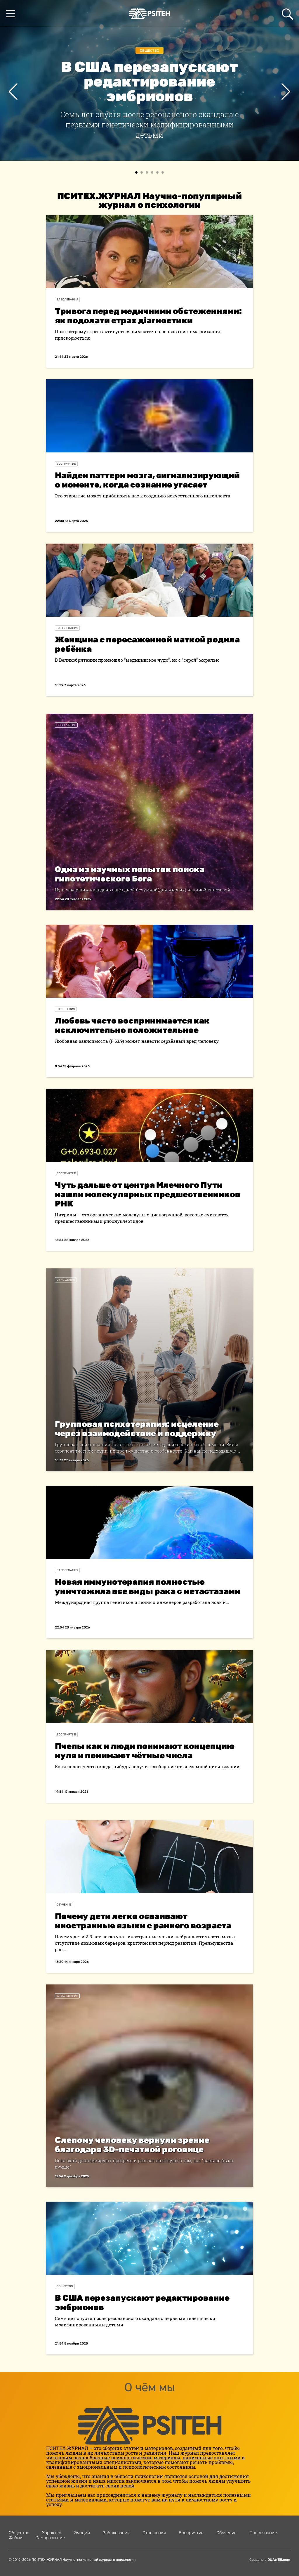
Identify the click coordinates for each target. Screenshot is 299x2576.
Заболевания (67, 299)
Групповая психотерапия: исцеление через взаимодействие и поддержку (137, 1428)
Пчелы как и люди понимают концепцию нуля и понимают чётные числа (144, 1750)
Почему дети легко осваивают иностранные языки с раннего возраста (143, 1920)
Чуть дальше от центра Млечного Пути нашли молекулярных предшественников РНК (147, 1194)
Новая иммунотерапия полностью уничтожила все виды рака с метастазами (147, 1586)
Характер (51, 2532)
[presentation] (13, 91)
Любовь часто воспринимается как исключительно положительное (132, 1025)
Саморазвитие (50, 2537)
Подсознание (263, 2532)
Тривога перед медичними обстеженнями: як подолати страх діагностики (148, 315)
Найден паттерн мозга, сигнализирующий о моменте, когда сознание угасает (147, 480)
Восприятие (66, 464)
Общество (149, 51)
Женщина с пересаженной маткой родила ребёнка (147, 644)
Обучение (64, 1904)
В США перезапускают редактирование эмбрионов (142, 2302)
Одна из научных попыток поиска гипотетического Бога (129, 874)
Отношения (66, 1009)
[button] (136, 172)
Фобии (15, 2537)
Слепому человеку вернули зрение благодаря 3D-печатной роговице (132, 2144)
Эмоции (82, 2532)
